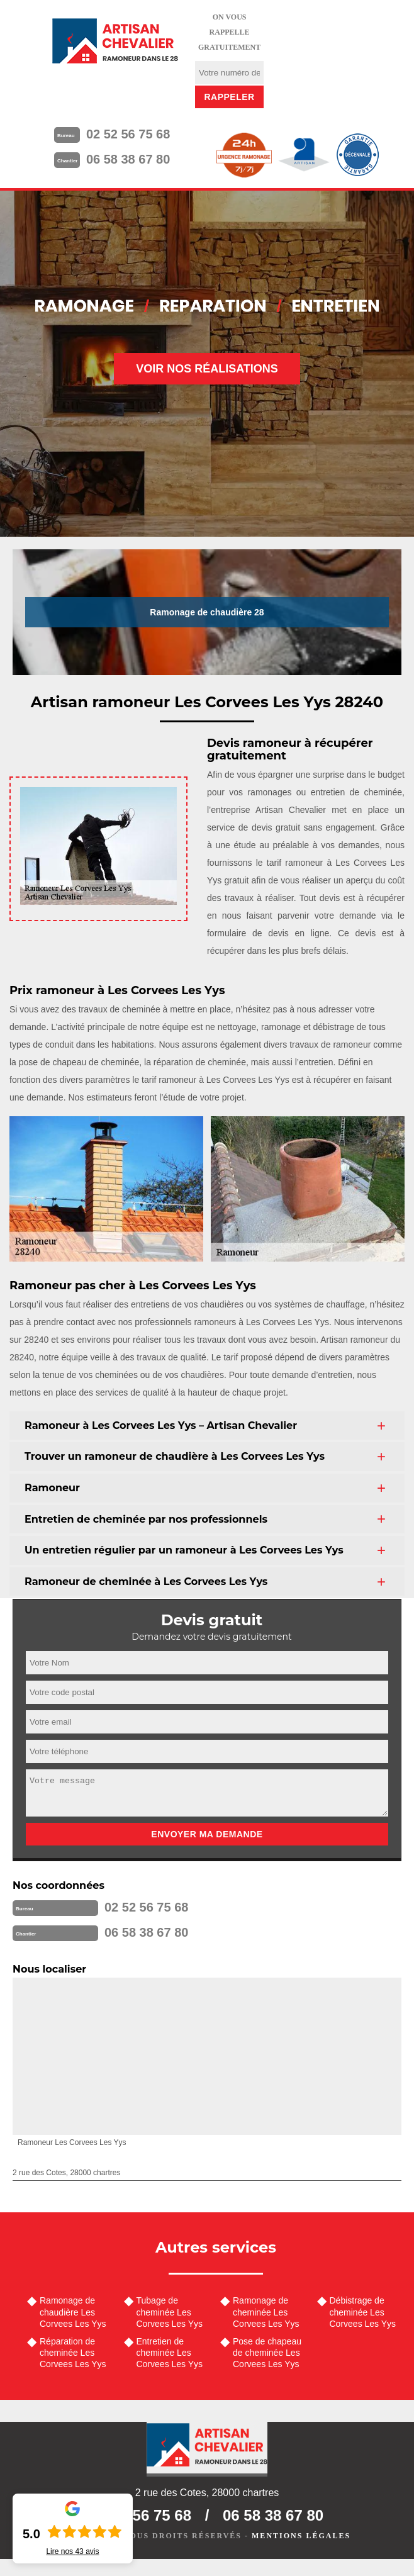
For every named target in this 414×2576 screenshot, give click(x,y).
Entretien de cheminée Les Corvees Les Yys (170, 2352)
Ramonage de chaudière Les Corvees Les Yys (73, 2311)
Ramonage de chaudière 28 (207, 612)
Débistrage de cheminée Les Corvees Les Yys (363, 2311)
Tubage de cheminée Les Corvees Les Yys (170, 2311)
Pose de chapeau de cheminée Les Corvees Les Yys (267, 2352)
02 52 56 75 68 (128, 134)
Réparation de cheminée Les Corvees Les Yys (73, 2352)
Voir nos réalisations (207, 368)
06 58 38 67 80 (128, 159)
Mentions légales (301, 2535)
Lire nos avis (72, 2551)
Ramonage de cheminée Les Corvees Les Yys (266, 2311)
